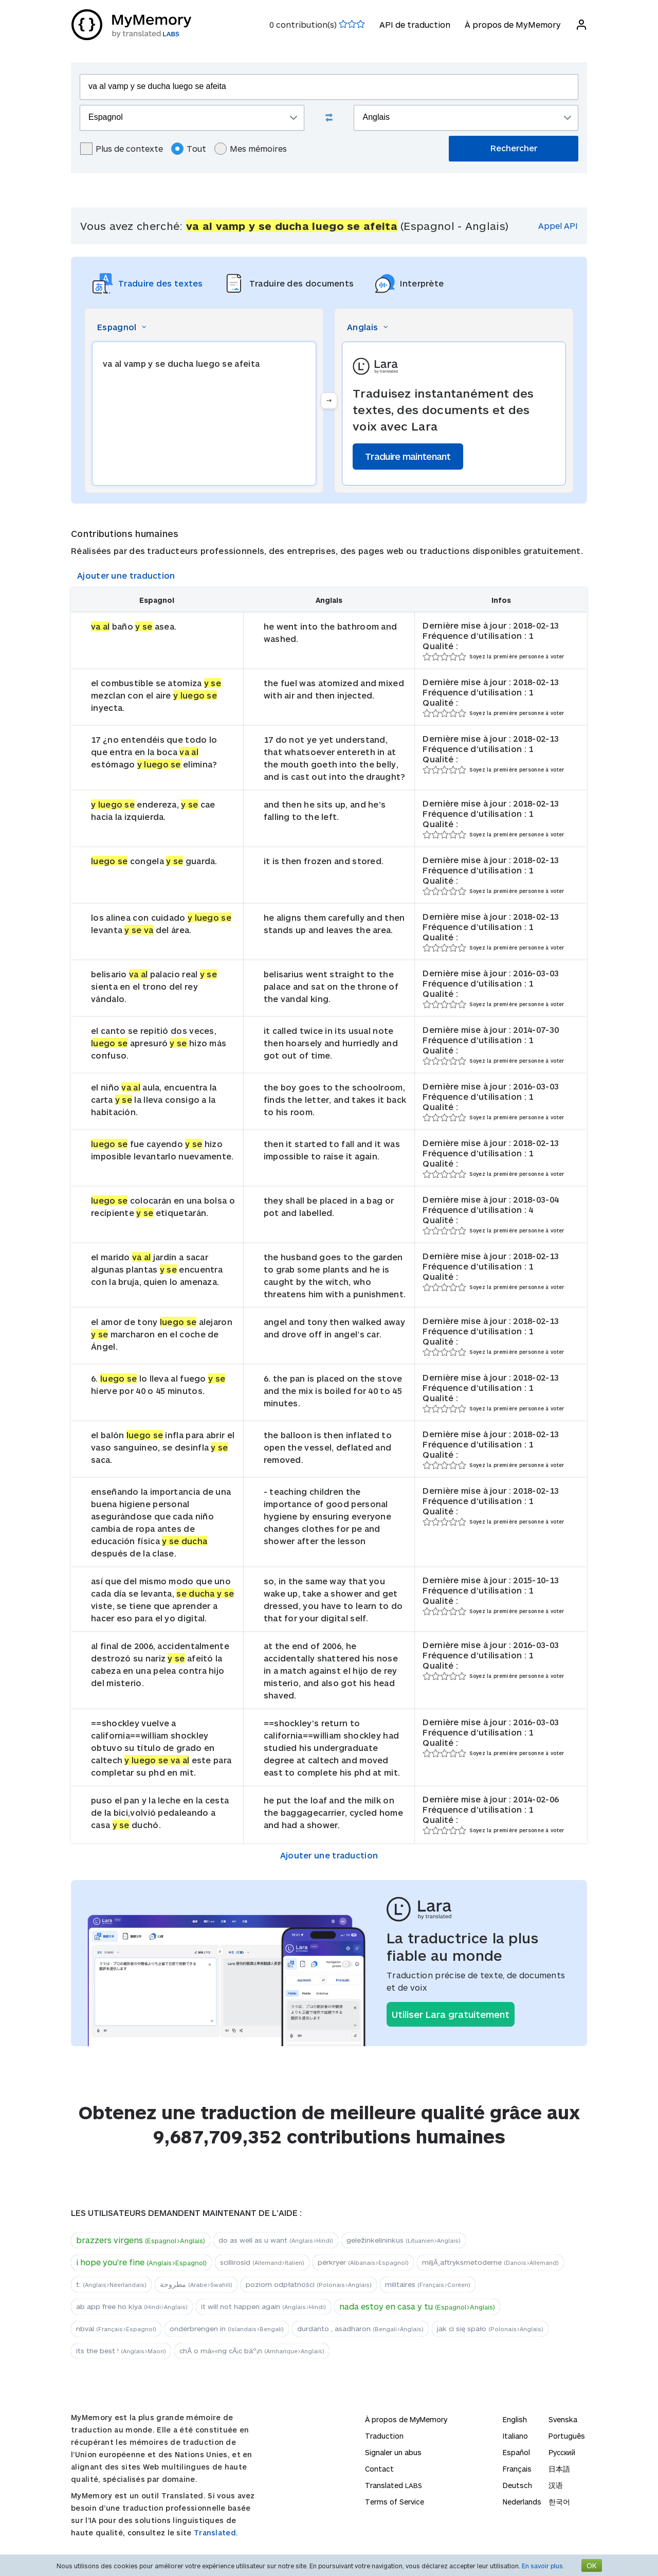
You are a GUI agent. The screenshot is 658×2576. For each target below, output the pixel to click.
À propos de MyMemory (512, 24)
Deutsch (517, 2485)
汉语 (556, 2485)
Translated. (216, 2532)
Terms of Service (394, 2501)
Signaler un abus (393, 2452)
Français (517, 2468)
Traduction (384, 2435)
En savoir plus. (543, 2565)
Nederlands (522, 2501)
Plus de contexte (121, 148)
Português (567, 2435)
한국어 (559, 2501)
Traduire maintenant (408, 456)
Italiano (515, 2435)
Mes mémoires (250, 148)
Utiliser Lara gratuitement (450, 2014)
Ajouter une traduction (126, 575)
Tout (188, 148)
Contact (379, 2468)
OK (592, 2565)
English (515, 2419)
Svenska (563, 2419)
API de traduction (414, 24)
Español (516, 2452)
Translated (393, 2485)
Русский (562, 2452)
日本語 (559, 2468)
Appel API (558, 225)
